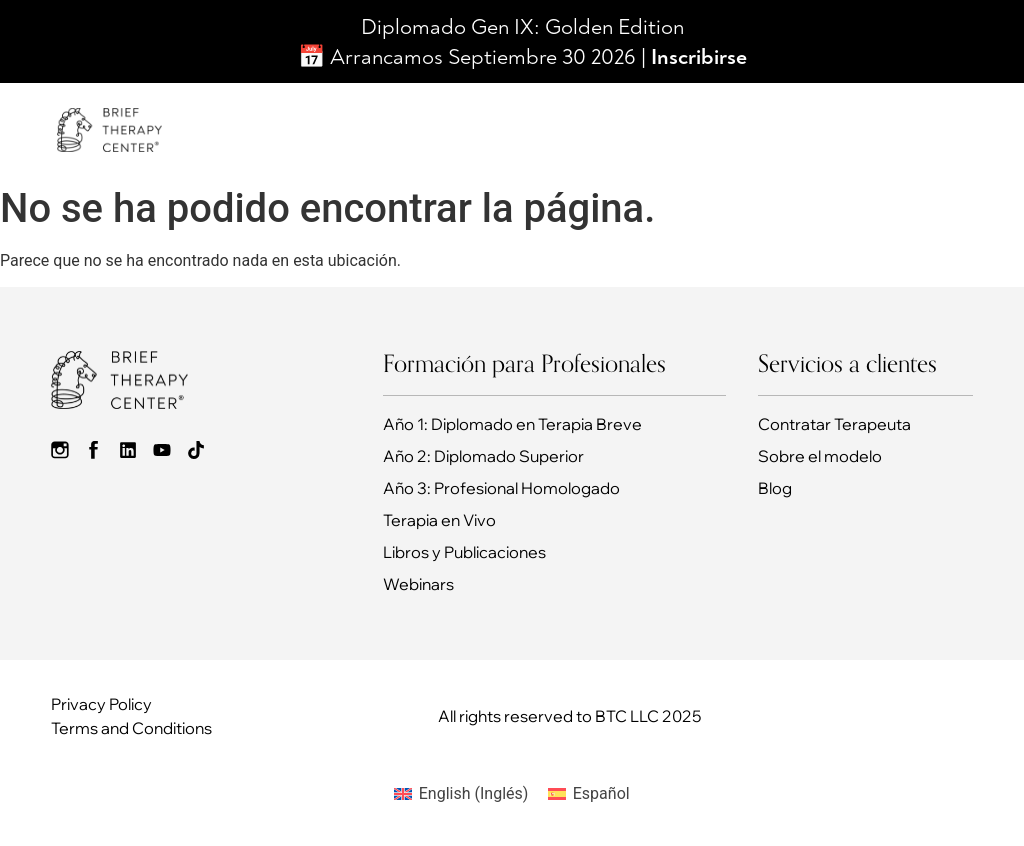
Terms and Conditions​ (131, 728)
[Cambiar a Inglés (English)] (461, 794)
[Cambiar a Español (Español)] (588, 794)
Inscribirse (699, 57)
